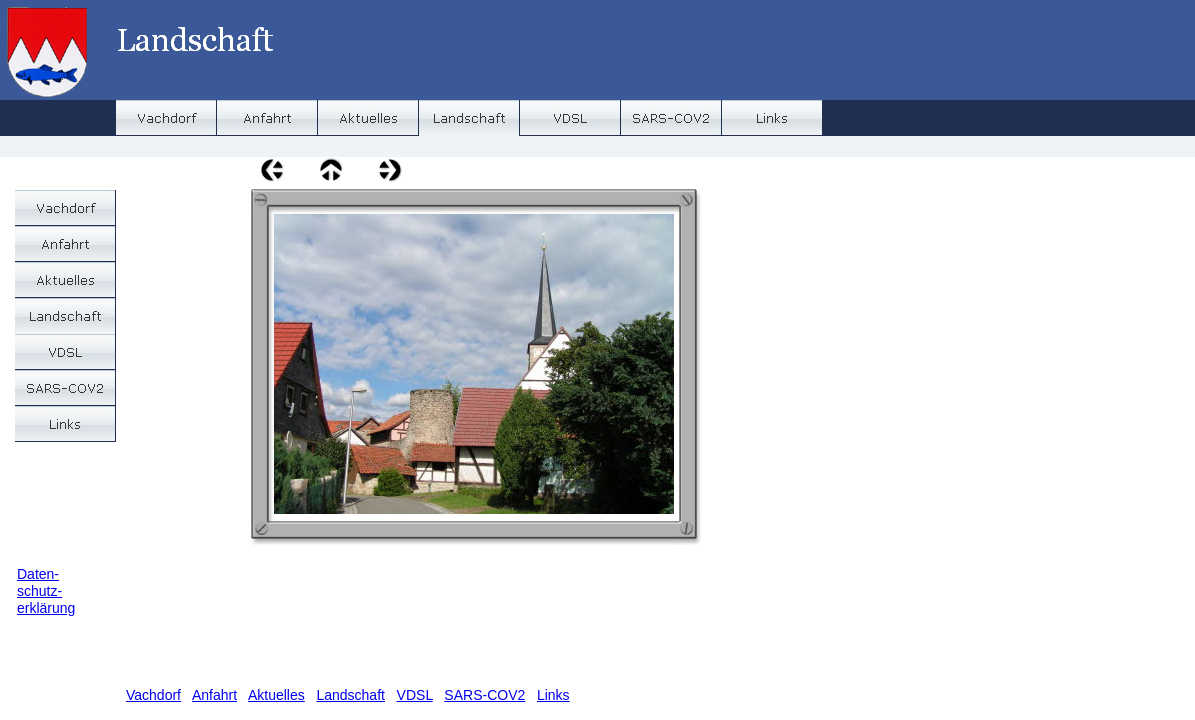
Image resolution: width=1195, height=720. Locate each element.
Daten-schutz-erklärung (46, 591)
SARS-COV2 (484, 695)
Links (553, 695)
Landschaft (350, 695)
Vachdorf (153, 695)
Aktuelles (276, 695)
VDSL (415, 695)
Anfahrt (214, 695)
